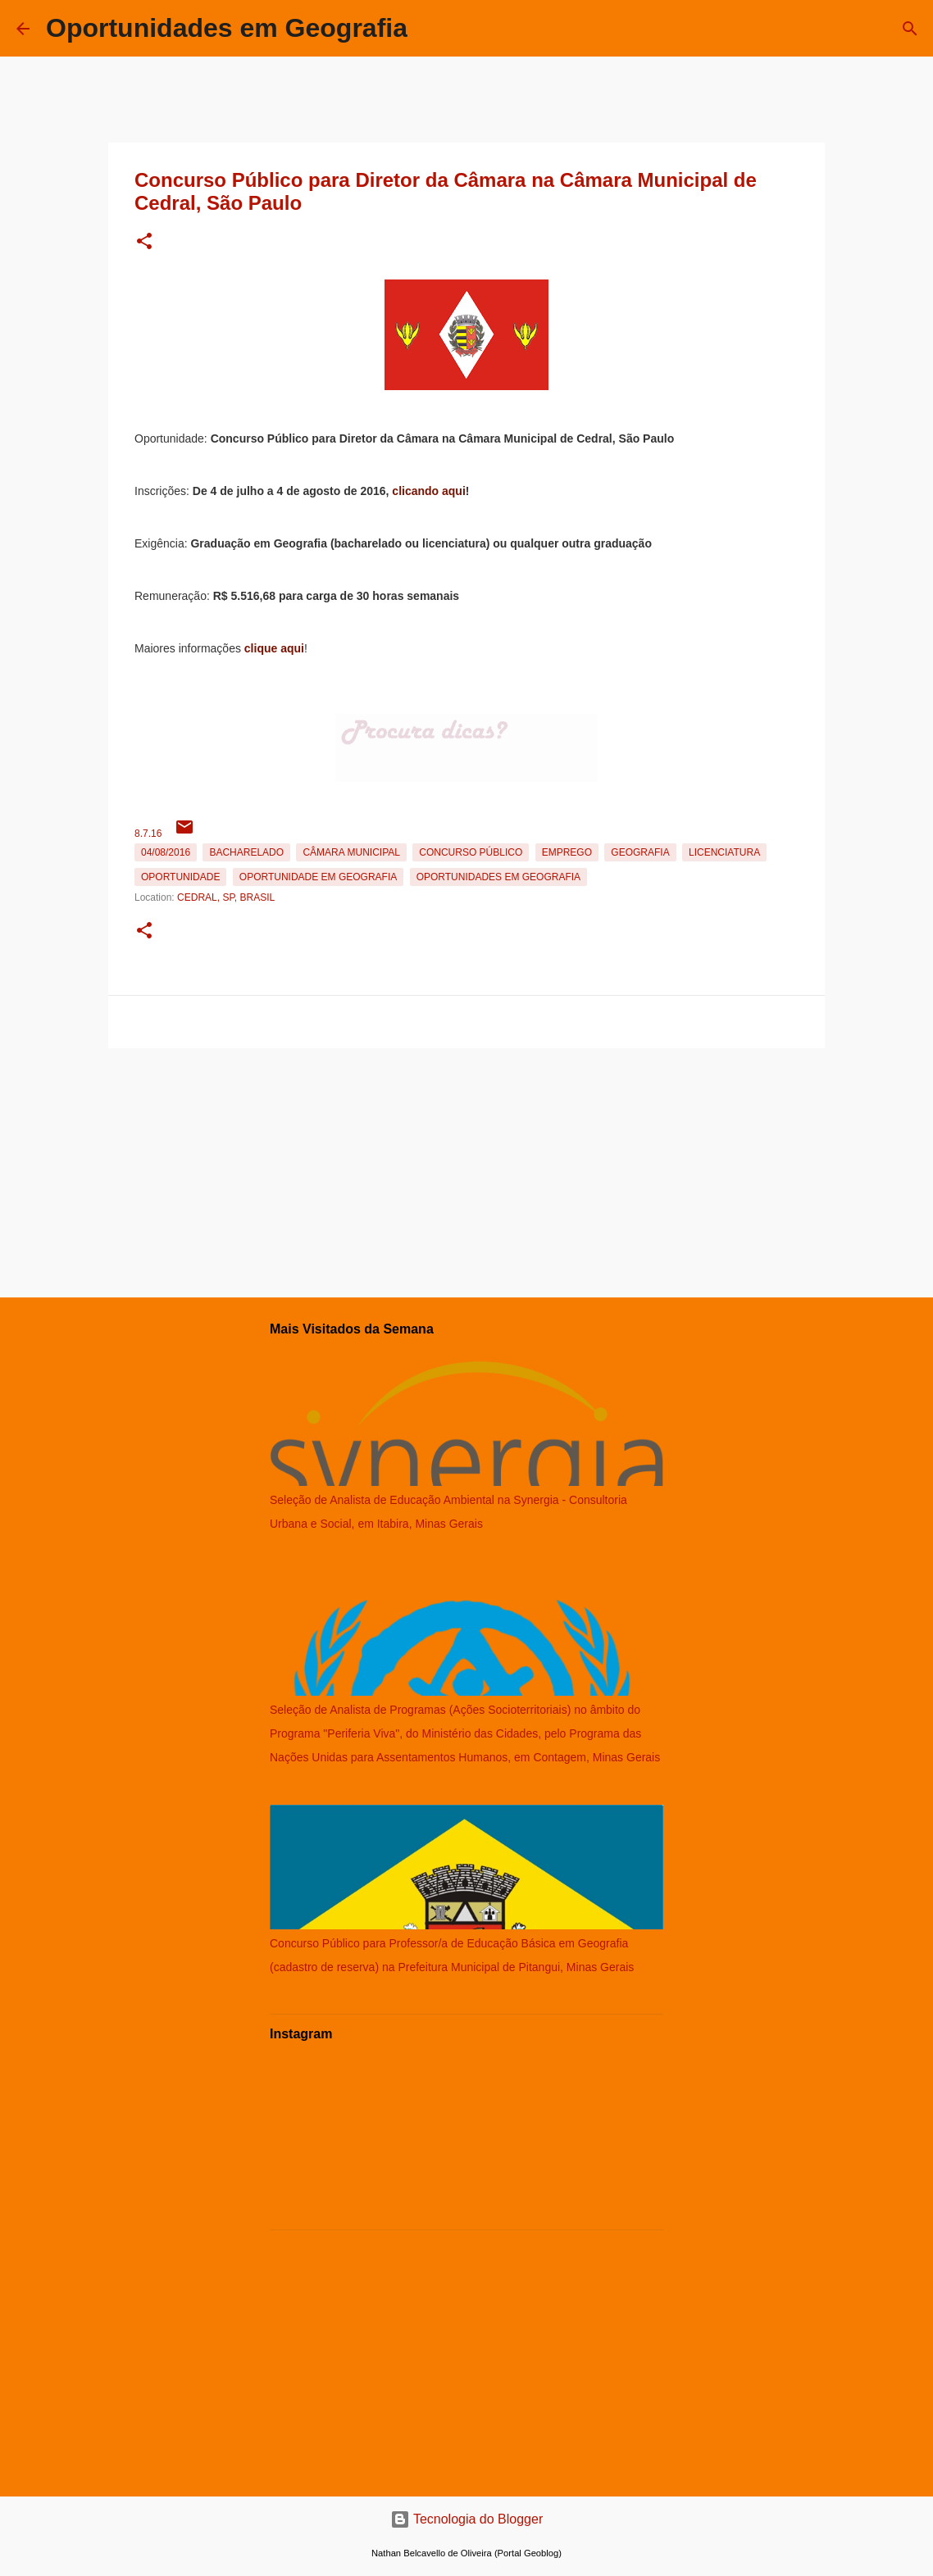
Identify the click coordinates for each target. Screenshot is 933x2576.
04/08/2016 (165, 852)
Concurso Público (470, 852)
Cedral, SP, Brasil (226, 897)
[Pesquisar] (910, 28)
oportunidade (180, 877)
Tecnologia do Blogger (467, 2519)
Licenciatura (724, 852)
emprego (567, 852)
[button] (144, 242)
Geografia (640, 852)
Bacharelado (246, 852)
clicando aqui (428, 490)
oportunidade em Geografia (318, 877)
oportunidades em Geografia (498, 877)
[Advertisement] (466, 1169)
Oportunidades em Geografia (226, 28)
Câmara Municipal (351, 852)
